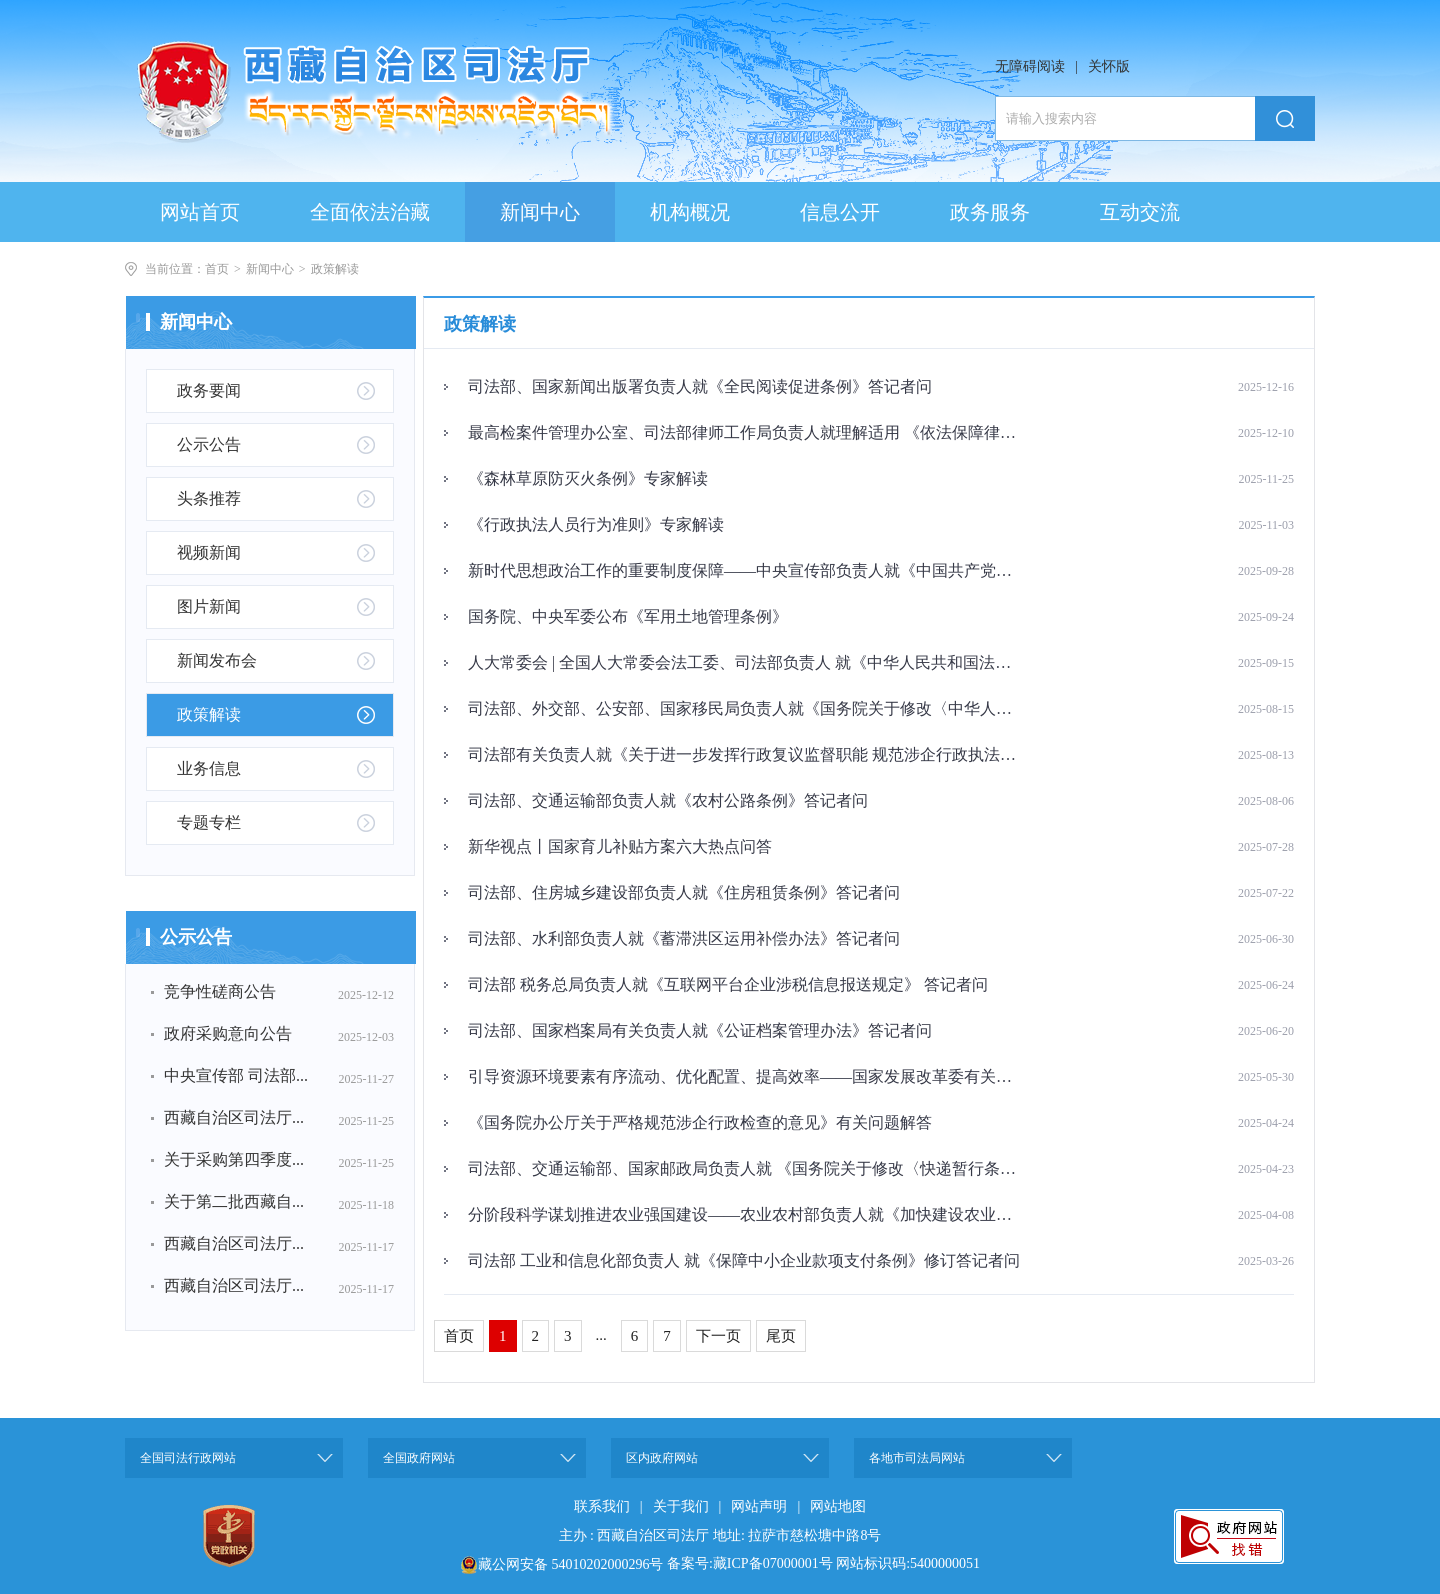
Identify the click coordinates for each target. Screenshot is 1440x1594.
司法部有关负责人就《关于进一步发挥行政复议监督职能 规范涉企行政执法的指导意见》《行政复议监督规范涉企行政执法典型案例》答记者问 (744, 754)
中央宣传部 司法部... (236, 1075)
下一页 (718, 1336)
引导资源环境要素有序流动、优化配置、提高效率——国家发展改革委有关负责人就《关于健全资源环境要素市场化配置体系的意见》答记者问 (744, 1076)
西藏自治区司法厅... (234, 1117)
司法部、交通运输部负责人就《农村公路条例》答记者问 (668, 800)
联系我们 (602, 1506)
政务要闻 (209, 390)
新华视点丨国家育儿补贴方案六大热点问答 (620, 846)
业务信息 (209, 768)
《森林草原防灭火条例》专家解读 (588, 478)
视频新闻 (209, 552)
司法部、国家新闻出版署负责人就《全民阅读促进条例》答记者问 (700, 386)
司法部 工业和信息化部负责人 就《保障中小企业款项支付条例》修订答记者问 (744, 1260)
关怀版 (1109, 66)
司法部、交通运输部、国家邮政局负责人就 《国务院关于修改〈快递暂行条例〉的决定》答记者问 (744, 1168)
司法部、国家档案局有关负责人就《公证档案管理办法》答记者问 (700, 1030)
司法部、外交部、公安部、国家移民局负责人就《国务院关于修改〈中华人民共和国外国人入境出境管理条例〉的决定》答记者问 (744, 708)
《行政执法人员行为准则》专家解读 (596, 524)
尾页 (781, 1336)
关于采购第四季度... (234, 1159)
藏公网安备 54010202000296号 (571, 1564)
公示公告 (209, 444)
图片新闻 (209, 606)
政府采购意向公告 (228, 1033)
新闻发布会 (217, 660)
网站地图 (838, 1506)
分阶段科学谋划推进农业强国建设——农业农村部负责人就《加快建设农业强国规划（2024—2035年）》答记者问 (744, 1214)
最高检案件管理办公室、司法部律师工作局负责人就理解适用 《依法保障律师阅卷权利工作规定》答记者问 (744, 432)
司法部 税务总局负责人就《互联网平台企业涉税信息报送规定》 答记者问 (728, 984)
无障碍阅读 (1030, 66)
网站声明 (759, 1506)
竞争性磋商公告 (220, 991)
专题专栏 (209, 822)
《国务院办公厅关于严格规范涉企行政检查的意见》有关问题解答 (700, 1122)
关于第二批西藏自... (234, 1201)
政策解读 (335, 269)
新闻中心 (270, 269)
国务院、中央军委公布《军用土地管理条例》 (628, 616)
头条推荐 (209, 498)
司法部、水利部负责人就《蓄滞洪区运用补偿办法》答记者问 (684, 938)
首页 (217, 269)
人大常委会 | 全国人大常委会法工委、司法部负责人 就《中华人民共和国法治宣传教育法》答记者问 (744, 662)
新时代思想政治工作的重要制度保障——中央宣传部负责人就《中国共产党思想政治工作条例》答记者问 (744, 570)
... (601, 1335)
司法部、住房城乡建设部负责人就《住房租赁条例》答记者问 (684, 892)
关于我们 (681, 1506)
